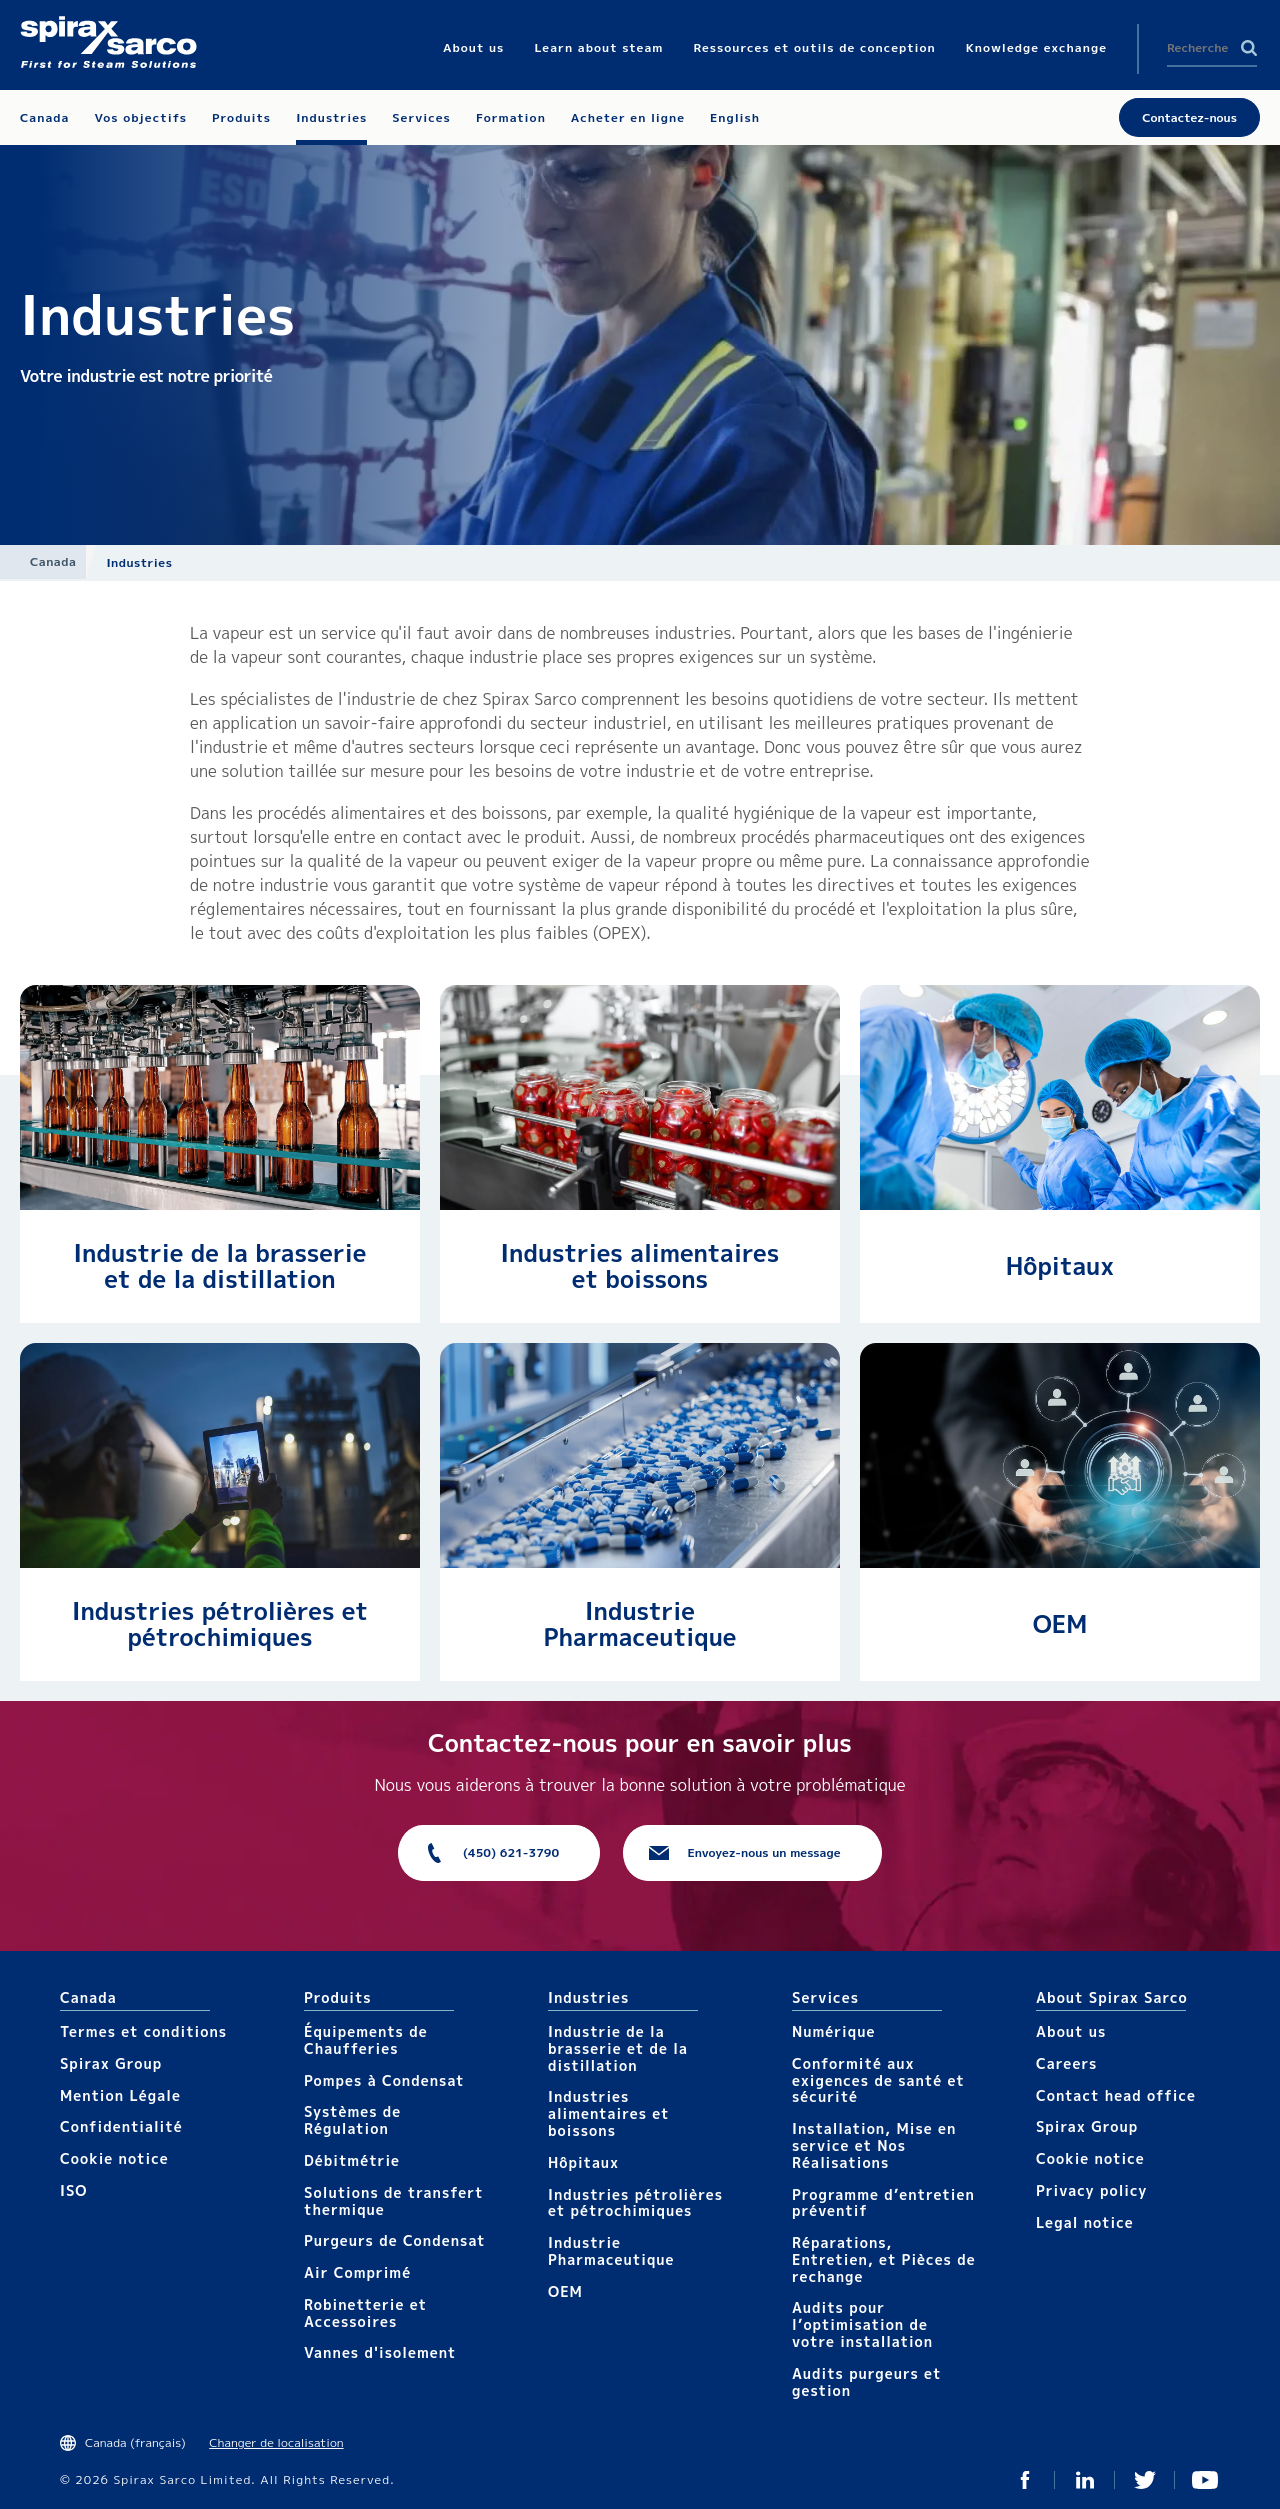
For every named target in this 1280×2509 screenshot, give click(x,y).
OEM (1060, 1624)
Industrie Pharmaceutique (639, 1624)
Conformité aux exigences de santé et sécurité (878, 2080)
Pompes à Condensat (384, 2080)
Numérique (833, 2031)
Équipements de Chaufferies (366, 2040)
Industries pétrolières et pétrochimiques (220, 1624)
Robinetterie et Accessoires (365, 2313)
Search (1249, 48)
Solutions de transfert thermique (394, 2201)
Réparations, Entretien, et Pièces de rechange (884, 2259)
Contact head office (1116, 2095)
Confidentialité (121, 2126)
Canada (53, 561)
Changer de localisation (276, 2442)
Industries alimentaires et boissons (640, 1266)
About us (1071, 2031)
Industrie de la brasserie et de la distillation (220, 1266)
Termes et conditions (143, 2031)
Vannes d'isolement (380, 2352)
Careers (1066, 2063)
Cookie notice (114, 2158)
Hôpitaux (1060, 1266)
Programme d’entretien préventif (883, 2203)
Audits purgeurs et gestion (866, 2382)
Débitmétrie (352, 2160)
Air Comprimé (357, 2272)
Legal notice (1085, 2222)
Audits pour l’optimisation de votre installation (862, 2324)
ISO (73, 2190)
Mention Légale (120, 2095)
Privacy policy (1092, 2190)
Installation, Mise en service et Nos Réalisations (874, 2145)
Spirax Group (111, 2063)
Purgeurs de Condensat (395, 2240)
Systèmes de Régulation (352, 2120)
